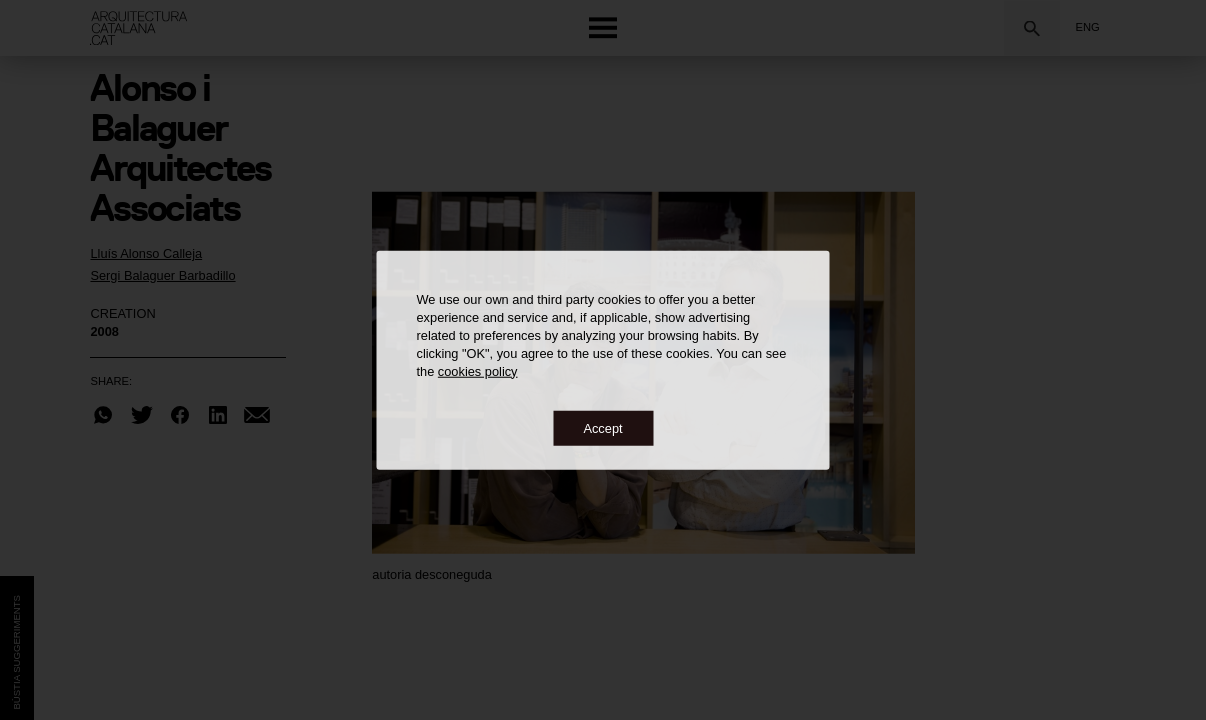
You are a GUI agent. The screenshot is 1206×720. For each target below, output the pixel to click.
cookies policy (478, 370)
